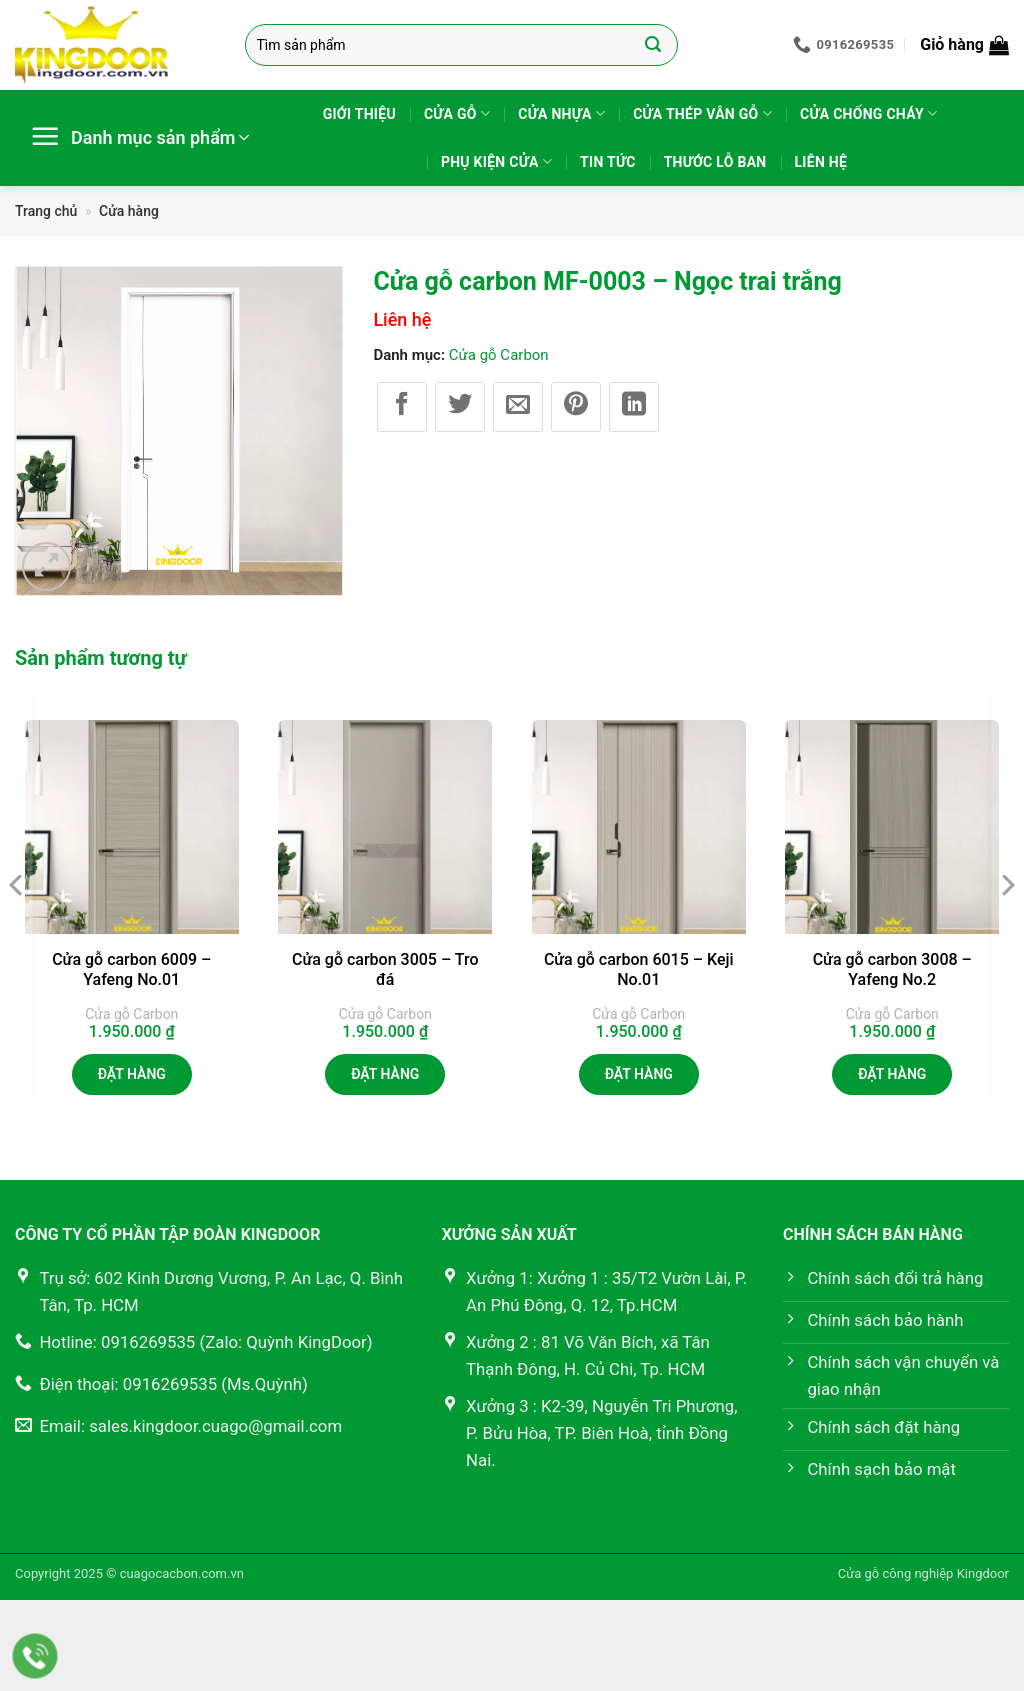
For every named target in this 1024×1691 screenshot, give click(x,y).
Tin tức (608, 162)
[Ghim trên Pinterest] (576, 407)
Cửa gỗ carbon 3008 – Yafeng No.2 (892, 970)
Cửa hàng (129, 211)
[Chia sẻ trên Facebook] (402, 407)
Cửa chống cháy (868, 113)
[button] (964, 45)
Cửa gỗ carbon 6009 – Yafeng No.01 (131, 970)
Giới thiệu (359, 114)
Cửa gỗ (457, 113)
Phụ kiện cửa (496, 161)
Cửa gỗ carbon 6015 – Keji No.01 (639, 970)
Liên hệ (821, 162)
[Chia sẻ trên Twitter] (460, 407)
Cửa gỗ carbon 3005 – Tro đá (385, 970)
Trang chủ (46, 211)
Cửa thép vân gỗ (702, 113)
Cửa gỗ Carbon (499, 355)
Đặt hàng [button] (132, 1074)
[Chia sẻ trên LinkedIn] (634, 407)
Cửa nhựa (561, 113)
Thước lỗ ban (715, 162)
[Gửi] (653, 45)
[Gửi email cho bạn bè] (518, 407)
